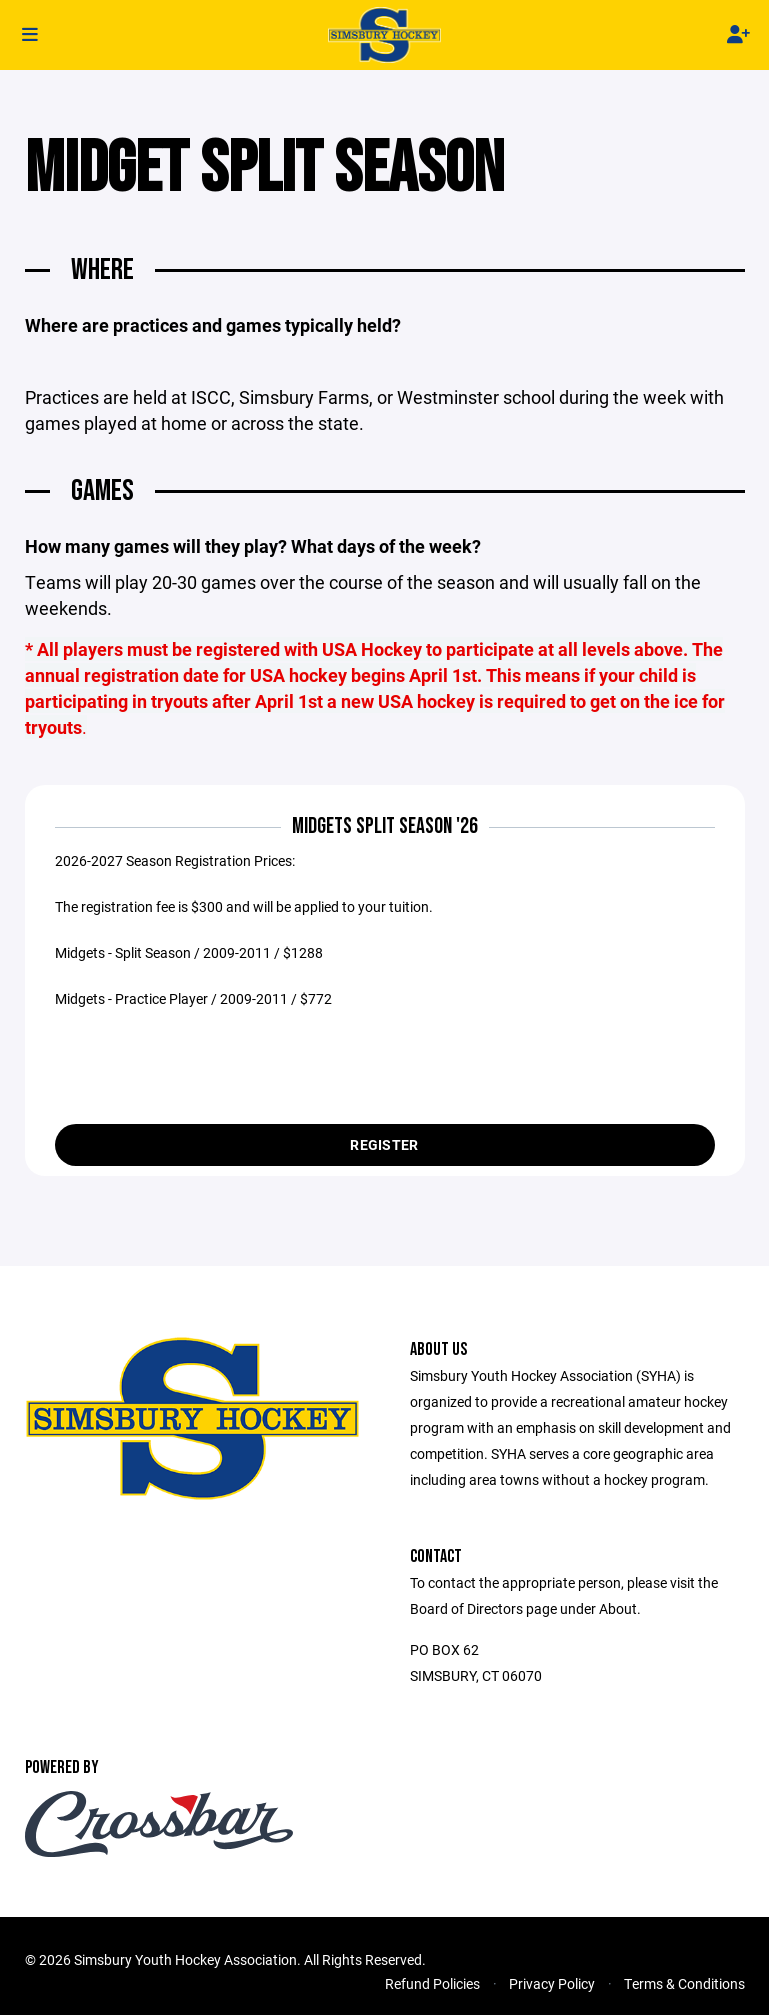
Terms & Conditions (684, 1989)
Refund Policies (432, 1989)
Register (384, 1150)
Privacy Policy (552, 1989)
